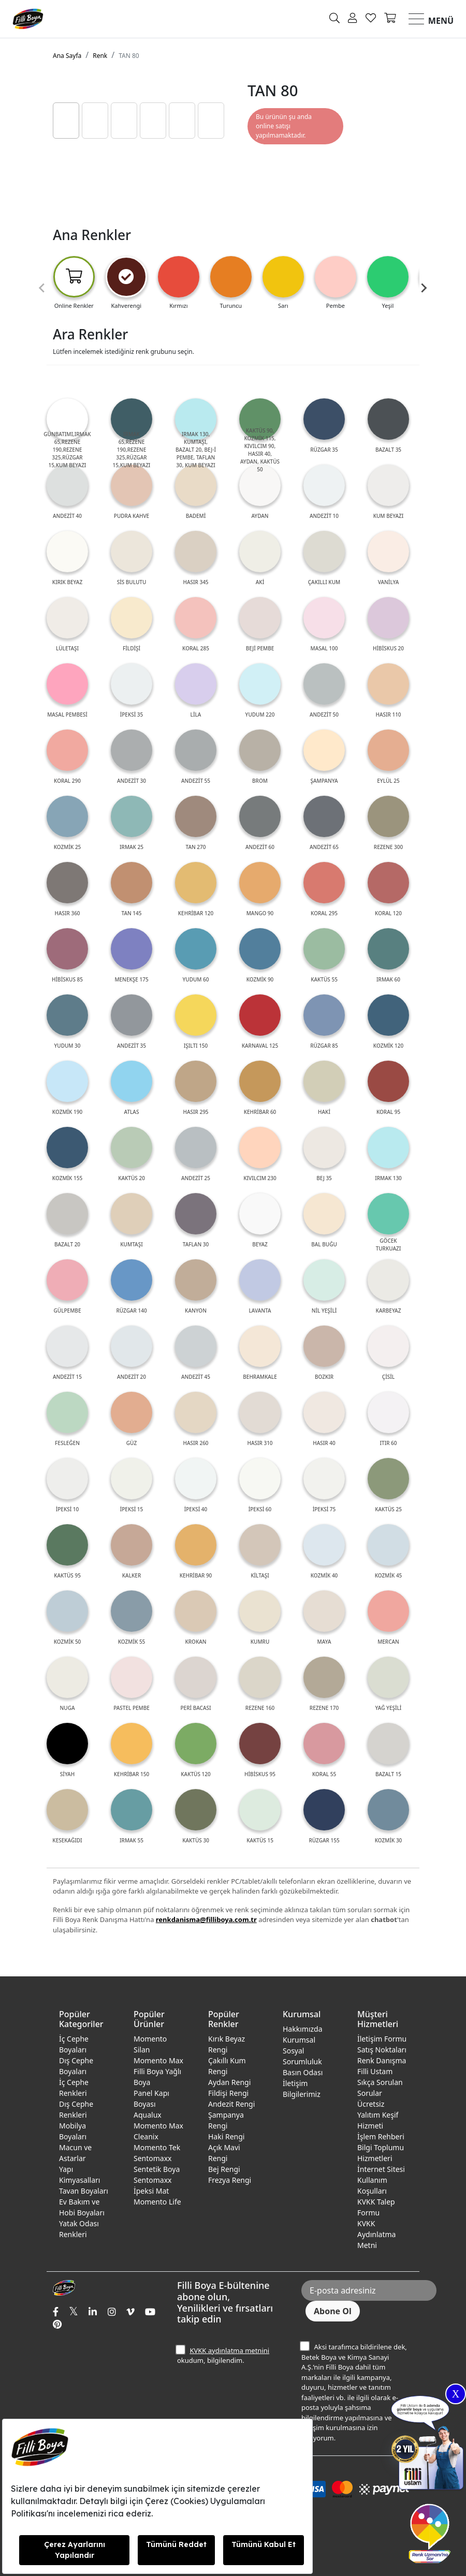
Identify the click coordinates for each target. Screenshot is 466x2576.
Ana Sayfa (67, 55)
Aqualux (148, 2115)
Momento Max (158, 2060)
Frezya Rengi (229, 2180)
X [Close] (455, 2394)
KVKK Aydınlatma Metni (376, 2234)
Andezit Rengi (231, 2104)
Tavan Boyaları (83, 2191)
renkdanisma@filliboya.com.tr (206, 1919)
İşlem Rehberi (380, 2136)
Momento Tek (157, 2147)
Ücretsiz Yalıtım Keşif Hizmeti (377, 2115)
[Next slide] (423, 288)
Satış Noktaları (381, 2049)
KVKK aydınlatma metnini (229, 2350)
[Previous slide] (42, 288)
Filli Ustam (374, 2071)
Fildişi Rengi (228, 2093)
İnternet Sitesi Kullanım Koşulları (381, 2180)
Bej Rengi (224, 2169)
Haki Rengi (226, 2136)
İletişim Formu (381, 2039)
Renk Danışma (381, 2060)
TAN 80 (129, 55)
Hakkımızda (303, 2029)
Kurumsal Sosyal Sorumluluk (302, 2050)
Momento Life (157, 2202)
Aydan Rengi (229, 2082)
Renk (100, 55)
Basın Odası (303, 2072)
